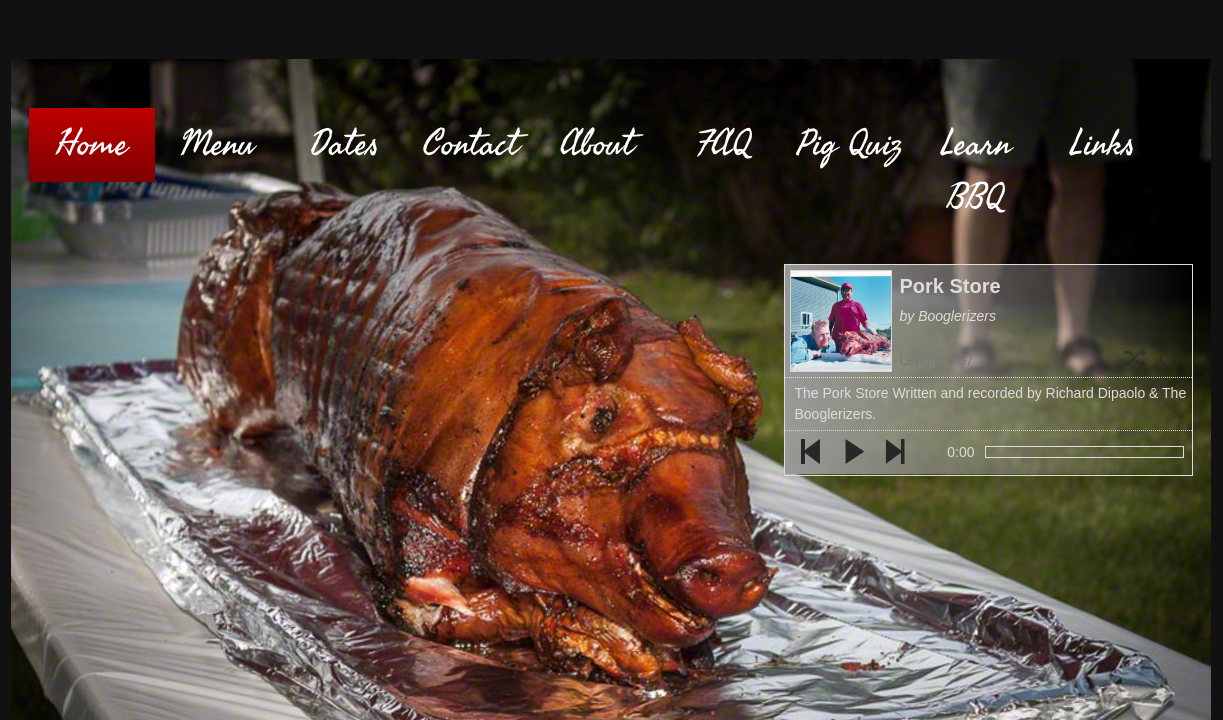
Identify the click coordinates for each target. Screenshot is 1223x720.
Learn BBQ (976, 171)
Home (92, 144)
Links (1102, 144)
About (597, 144)
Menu (217, 144)
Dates (344, 144)
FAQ (723, 144)
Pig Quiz (850, 144)
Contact (471, 144)
